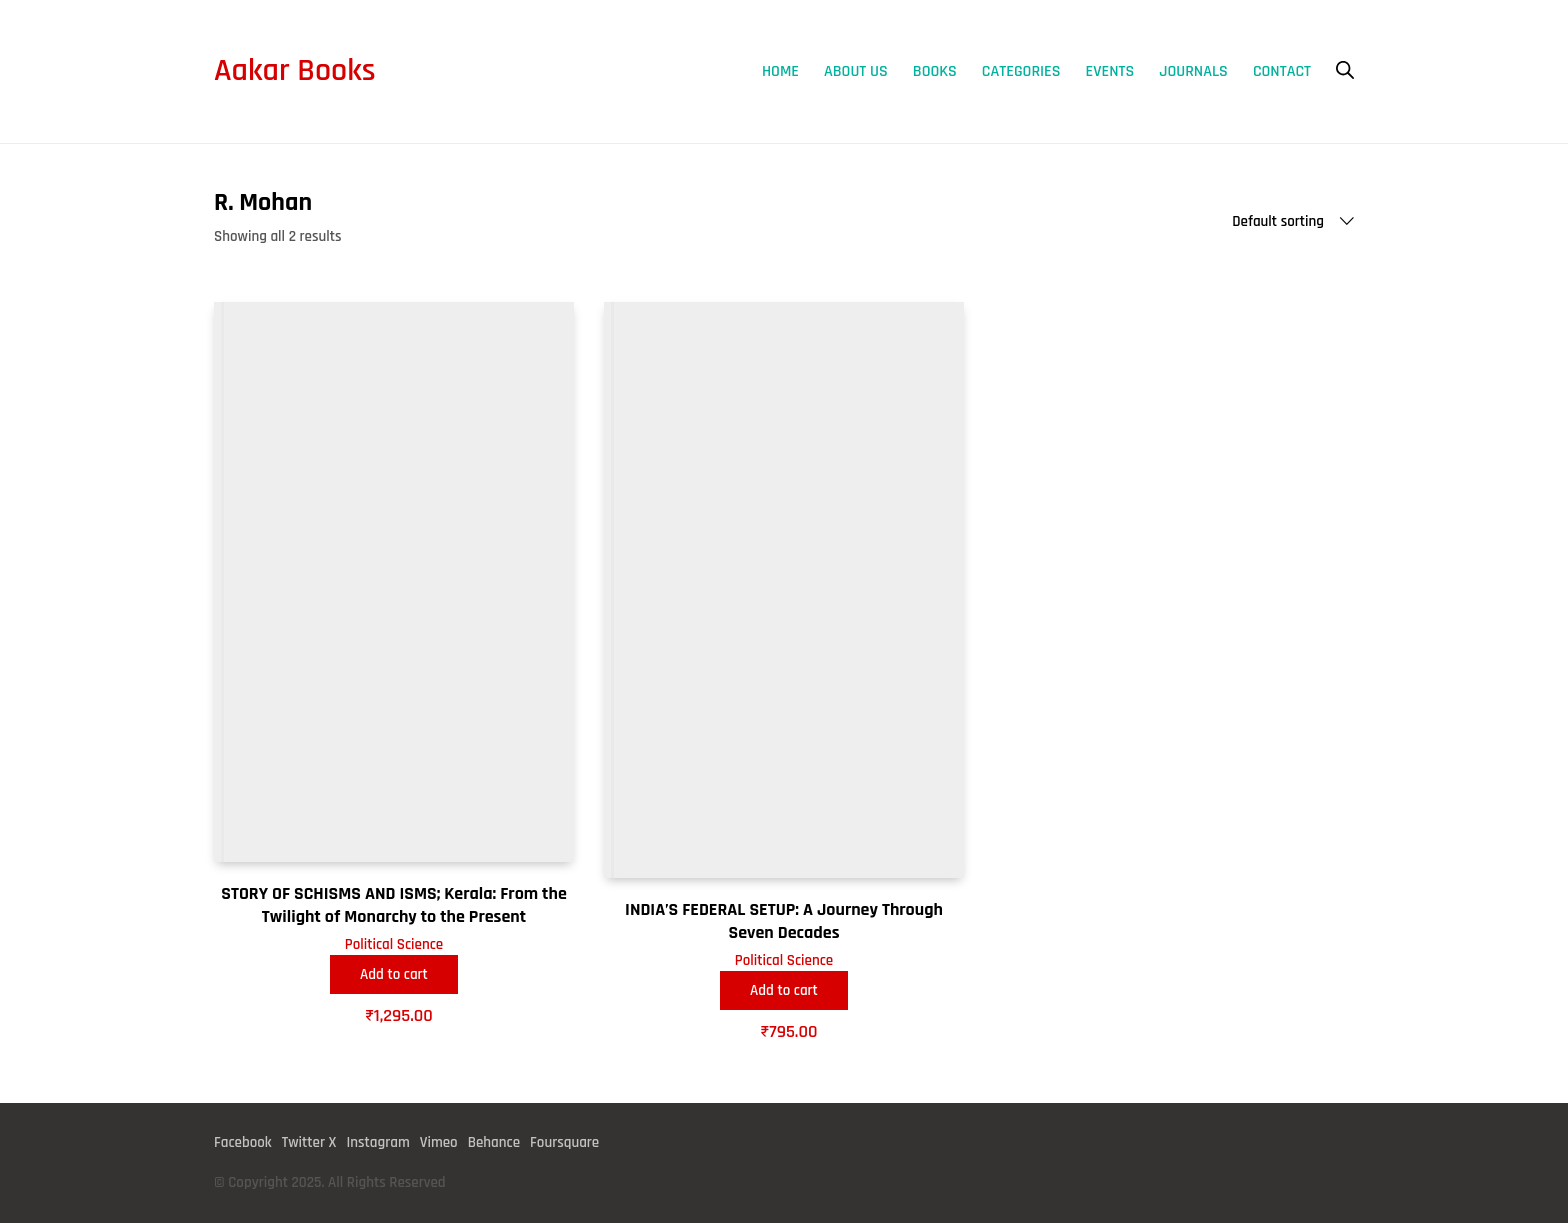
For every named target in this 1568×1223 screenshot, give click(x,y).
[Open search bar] (1345, 70)
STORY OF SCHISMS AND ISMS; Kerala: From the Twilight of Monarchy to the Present (394, 905)
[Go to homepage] (295, 71)
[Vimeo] (439, 1143)
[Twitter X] (309, 1143)
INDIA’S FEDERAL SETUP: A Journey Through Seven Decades (784, 921)
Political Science (394, 944)
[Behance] (494, 1143)
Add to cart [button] (394, 974)
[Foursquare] (564, 1143)
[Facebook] (243, 1143)
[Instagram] (377, 1143)
